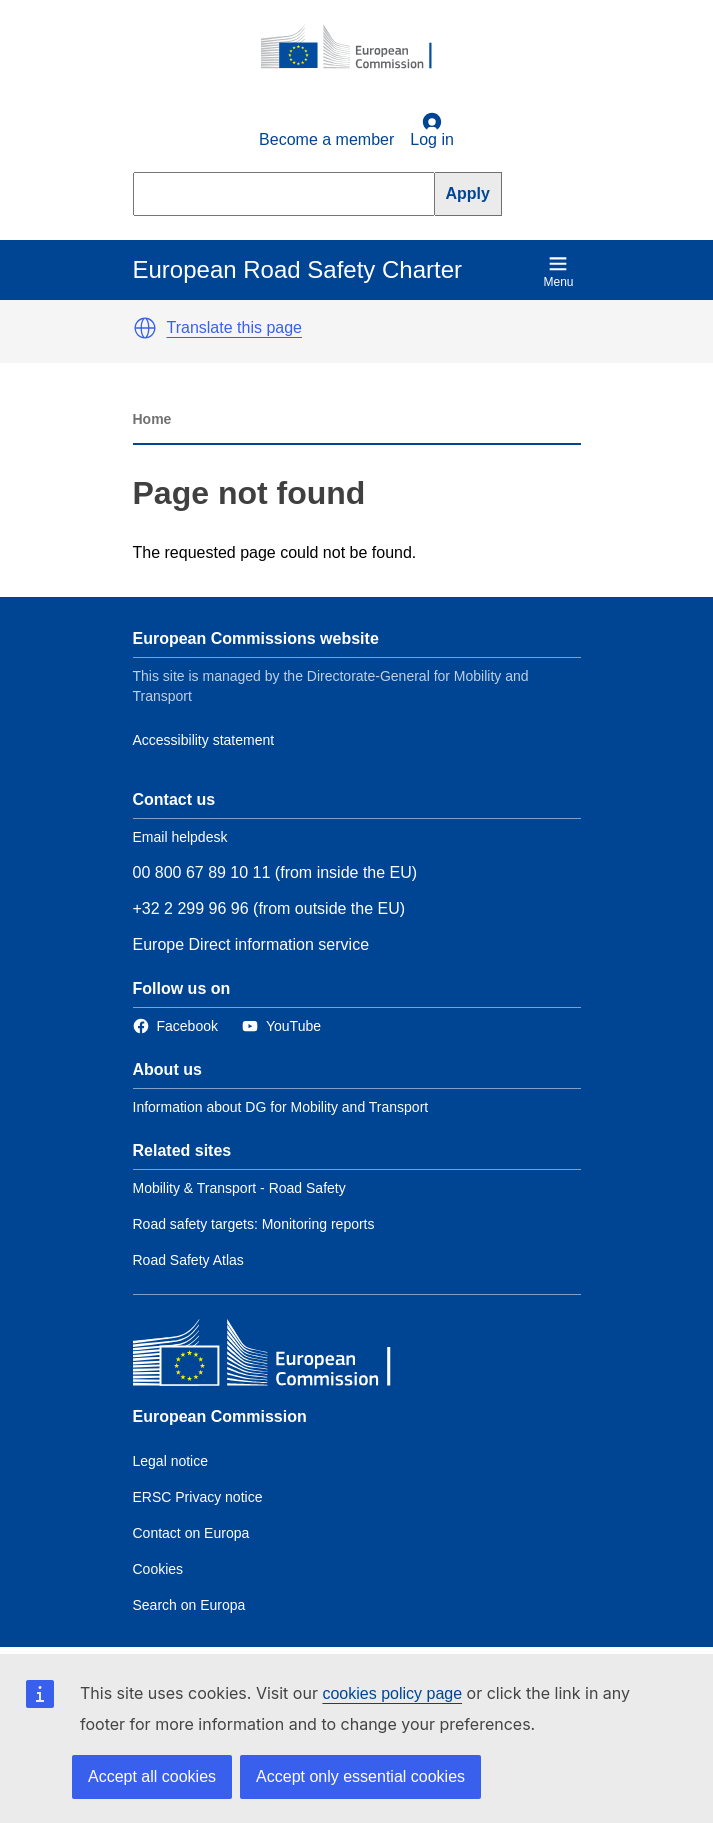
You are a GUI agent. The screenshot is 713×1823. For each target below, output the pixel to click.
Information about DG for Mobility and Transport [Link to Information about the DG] (281, 1107)
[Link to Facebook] (175, 1026)
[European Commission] (357, 48)
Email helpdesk (180, 837)
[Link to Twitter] (281, 1026)
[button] (145, 328)
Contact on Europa (191, 1533)
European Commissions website (256, 638)
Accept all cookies (152, 1776)
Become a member (326, 139)
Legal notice (171, 1461)
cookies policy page (392, 1693)
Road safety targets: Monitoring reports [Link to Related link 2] (254, 1224)
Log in (432, 130)
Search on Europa (189, 1605)
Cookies (158, 1569)
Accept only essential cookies (360, 1776)
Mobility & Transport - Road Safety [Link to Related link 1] (239, 1188)
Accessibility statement (204, 740)
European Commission (220, 1416)
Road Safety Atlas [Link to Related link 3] (188, 1260)
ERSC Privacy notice (198, 1497)
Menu (558, 271)
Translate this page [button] (234, 327)
